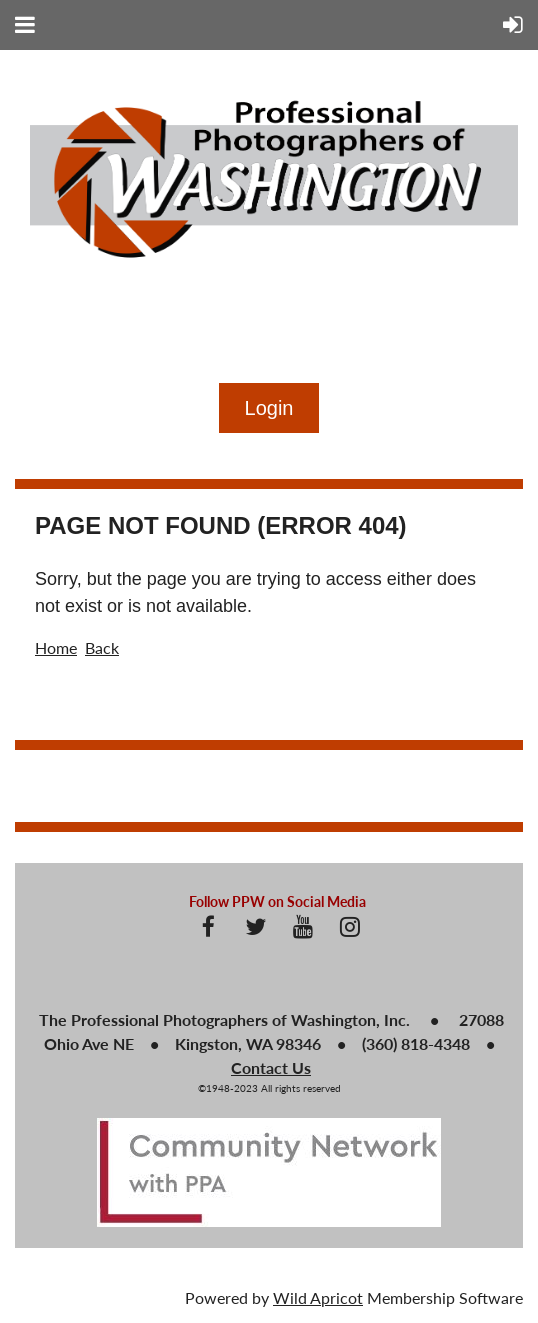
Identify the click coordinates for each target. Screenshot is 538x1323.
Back (102, 647)
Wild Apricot (318, 1297)
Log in (269, 408)
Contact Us (271, 1067)
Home (56, 647)
